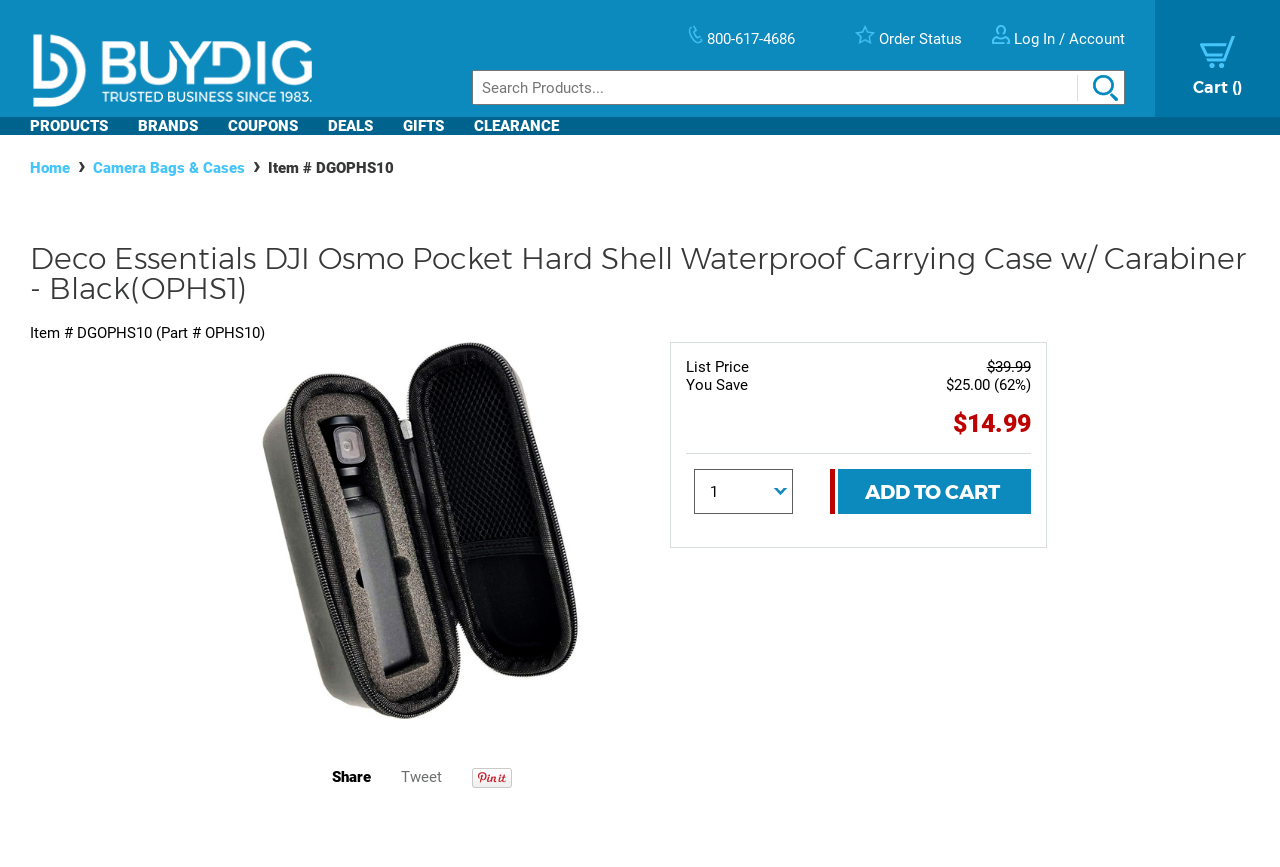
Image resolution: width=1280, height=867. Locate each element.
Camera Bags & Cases (169, 168)
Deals (350, 126)
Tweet (421, 777)
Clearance (516, 126)
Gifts (423, 126)
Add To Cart (932, 492)
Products (69, 126)
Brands (168, 126)
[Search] (798, 87)
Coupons (263, 126)
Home (50, 168)
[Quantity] (744, 491)
